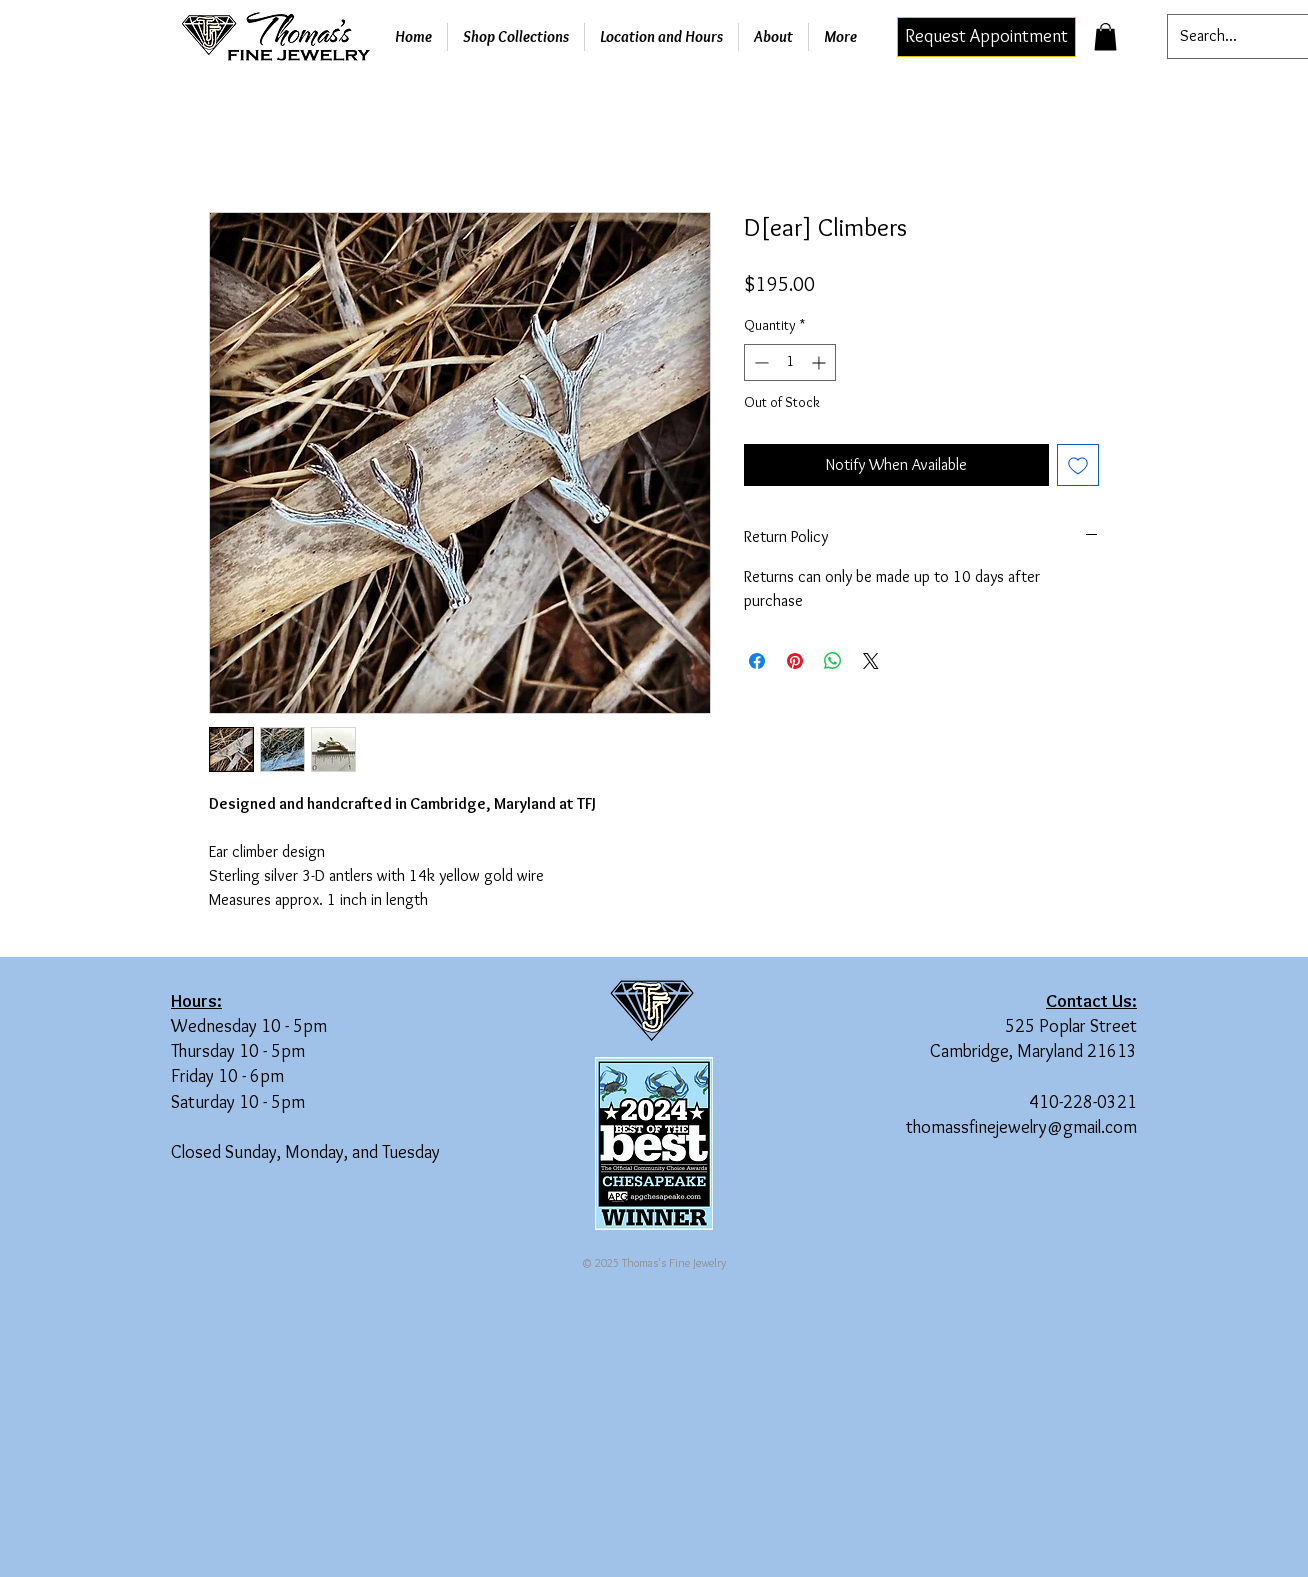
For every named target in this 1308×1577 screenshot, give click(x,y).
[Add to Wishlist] (1078, 465)
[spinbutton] (790, 362)
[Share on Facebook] (757, 661)
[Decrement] (759, 362)
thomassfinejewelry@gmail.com (1021, 1127)
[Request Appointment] (986, 37)
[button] (1105, 36)
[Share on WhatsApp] (833, 661)
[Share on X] (871, 661)
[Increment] (820, 362)
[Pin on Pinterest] (795, 661)
